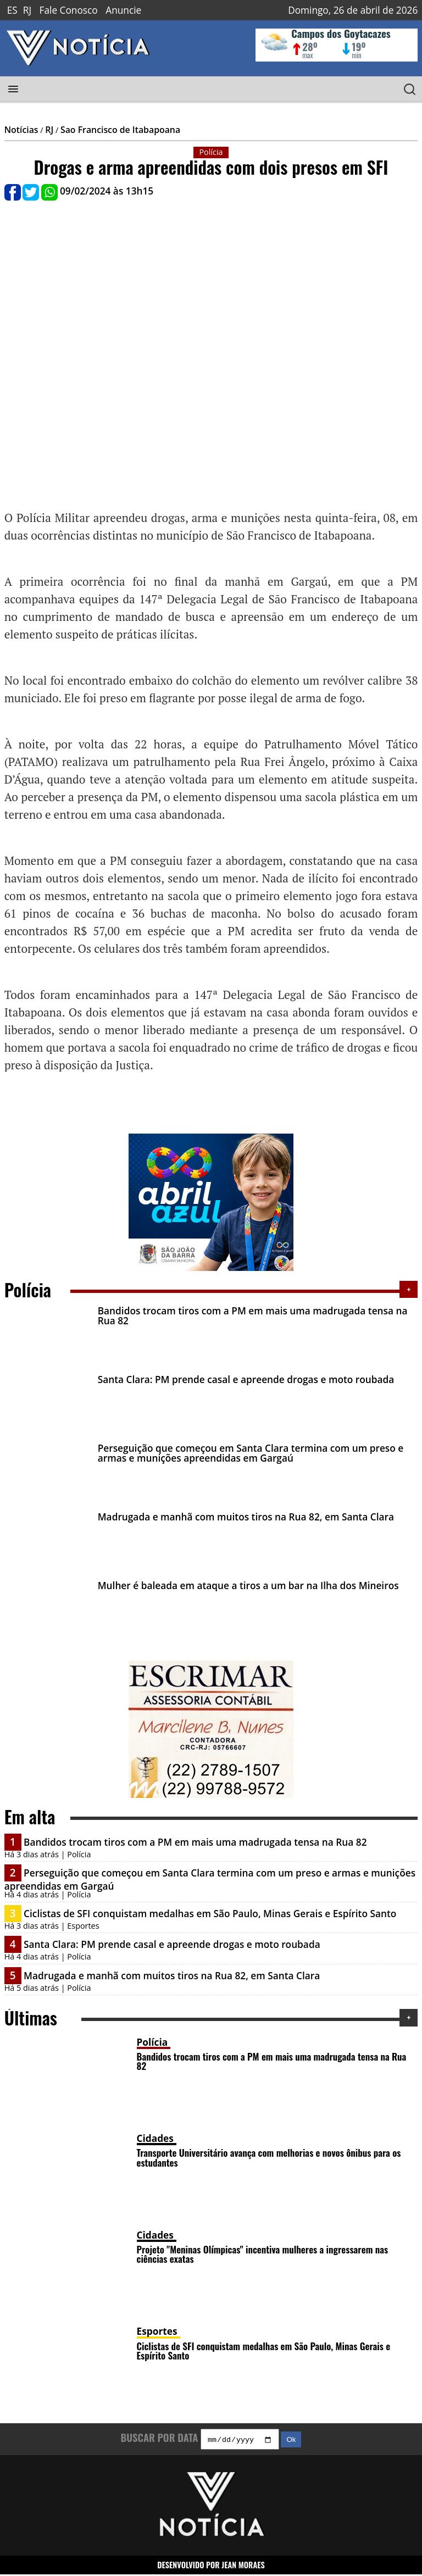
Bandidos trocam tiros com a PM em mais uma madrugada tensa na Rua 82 (253, 1315)
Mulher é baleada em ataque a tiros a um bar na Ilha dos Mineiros (248, 1585)
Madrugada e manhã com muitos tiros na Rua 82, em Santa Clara (246, 1517)
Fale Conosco (69, 10)
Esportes (157, 2331)
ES (12, 10)
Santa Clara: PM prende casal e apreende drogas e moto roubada (246, 1379)
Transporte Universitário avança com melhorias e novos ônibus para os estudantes (269, 2157)
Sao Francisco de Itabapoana (120, 130)
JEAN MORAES (243, 2566)
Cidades (155, 2138)
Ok (291, 2441)
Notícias (21, 130)
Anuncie (123, 10)
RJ (27, 10)
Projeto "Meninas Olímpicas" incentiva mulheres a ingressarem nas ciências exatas (262, 2254)
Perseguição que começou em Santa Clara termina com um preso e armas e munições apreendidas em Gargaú (251, 1453)
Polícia (152, 2042)
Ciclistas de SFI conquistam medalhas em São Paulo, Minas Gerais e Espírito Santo (210, 1913)
